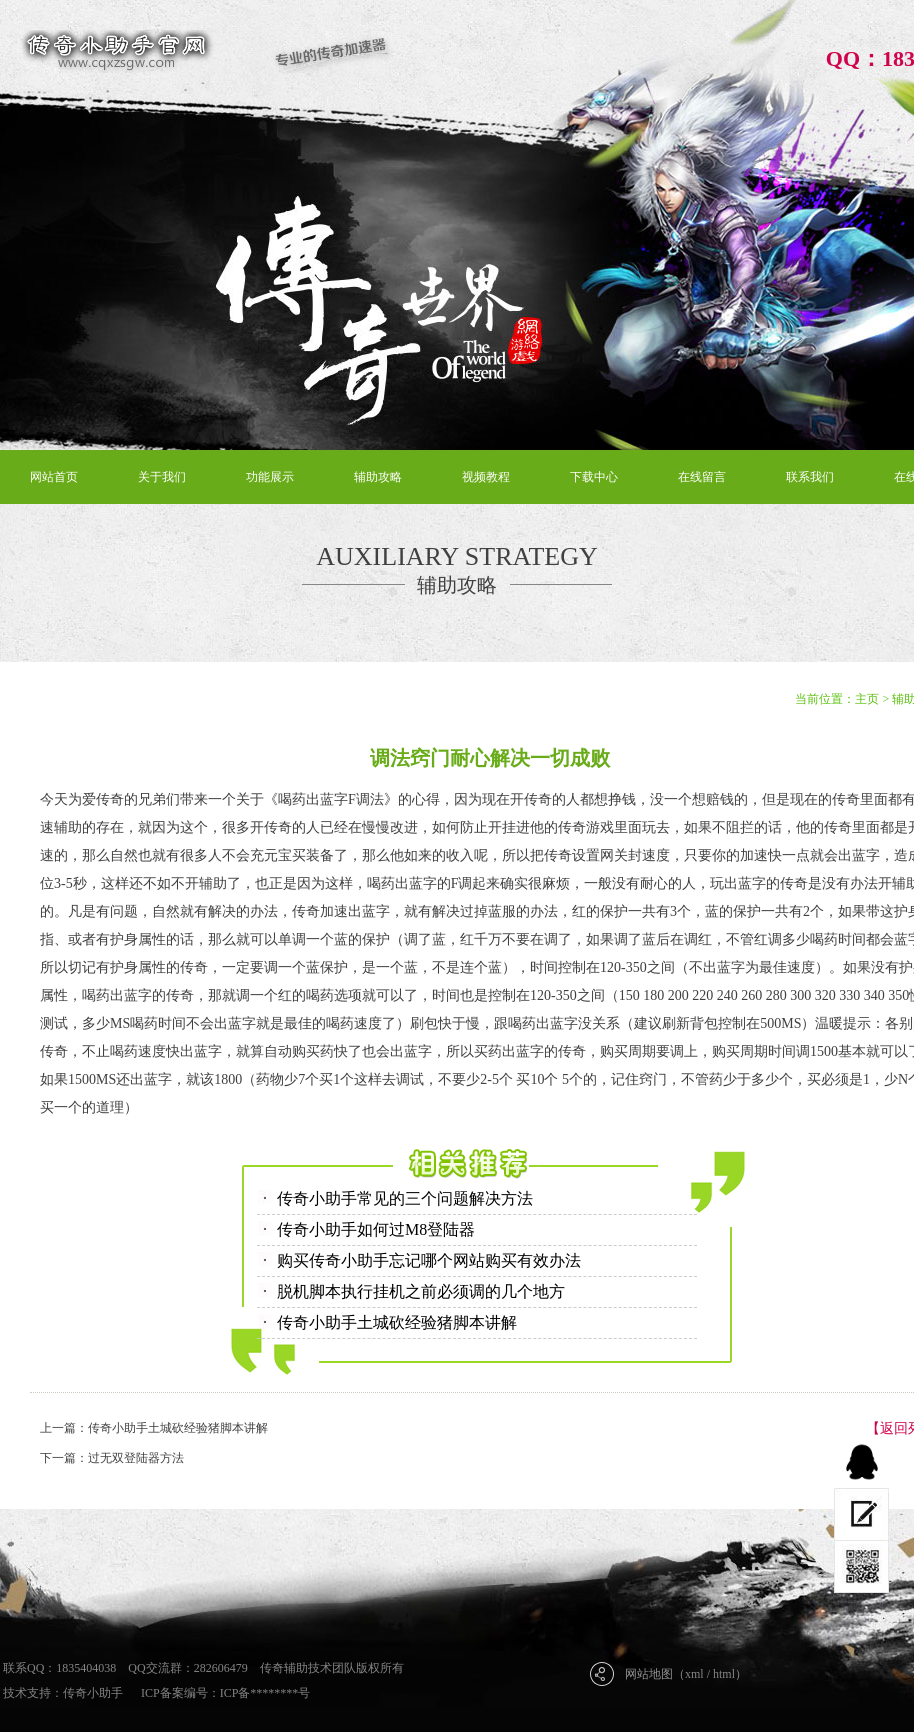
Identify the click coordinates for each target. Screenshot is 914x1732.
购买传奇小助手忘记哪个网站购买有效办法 (429, 1260)
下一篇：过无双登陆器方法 (112, 1458)
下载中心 (594, 477)
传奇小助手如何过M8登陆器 (376, 1229)
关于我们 (162, 477)
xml (694, 1674)
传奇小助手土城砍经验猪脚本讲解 (397, 1322)
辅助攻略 (378, 477)
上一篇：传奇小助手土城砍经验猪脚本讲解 (154, 1428)
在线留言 (702, 477)
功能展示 (270, 477)
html (724, 1674)
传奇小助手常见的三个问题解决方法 (405, 1198)
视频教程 (486, 477)
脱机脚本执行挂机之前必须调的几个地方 (421, 1291)
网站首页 (54, 477)
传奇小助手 (93, 1693)
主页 (867, 699)
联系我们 (810, 477)
